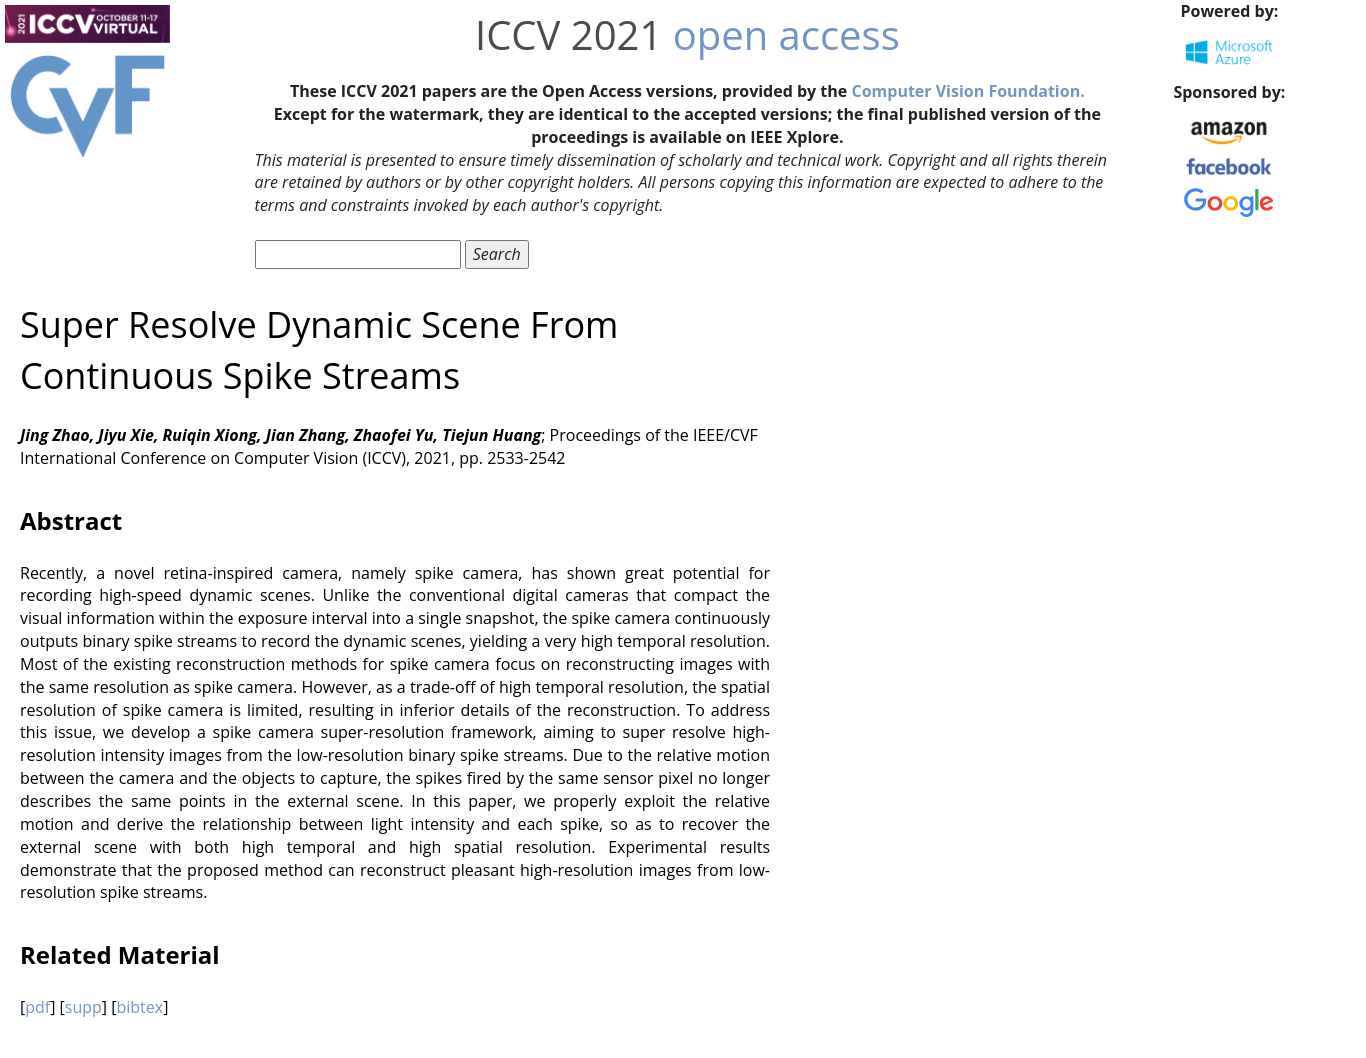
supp (83, 1007)
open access (786, 34)
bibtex (139, 1007)
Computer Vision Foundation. (967, 91)
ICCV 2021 (568, 34)
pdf (37, 1007)
